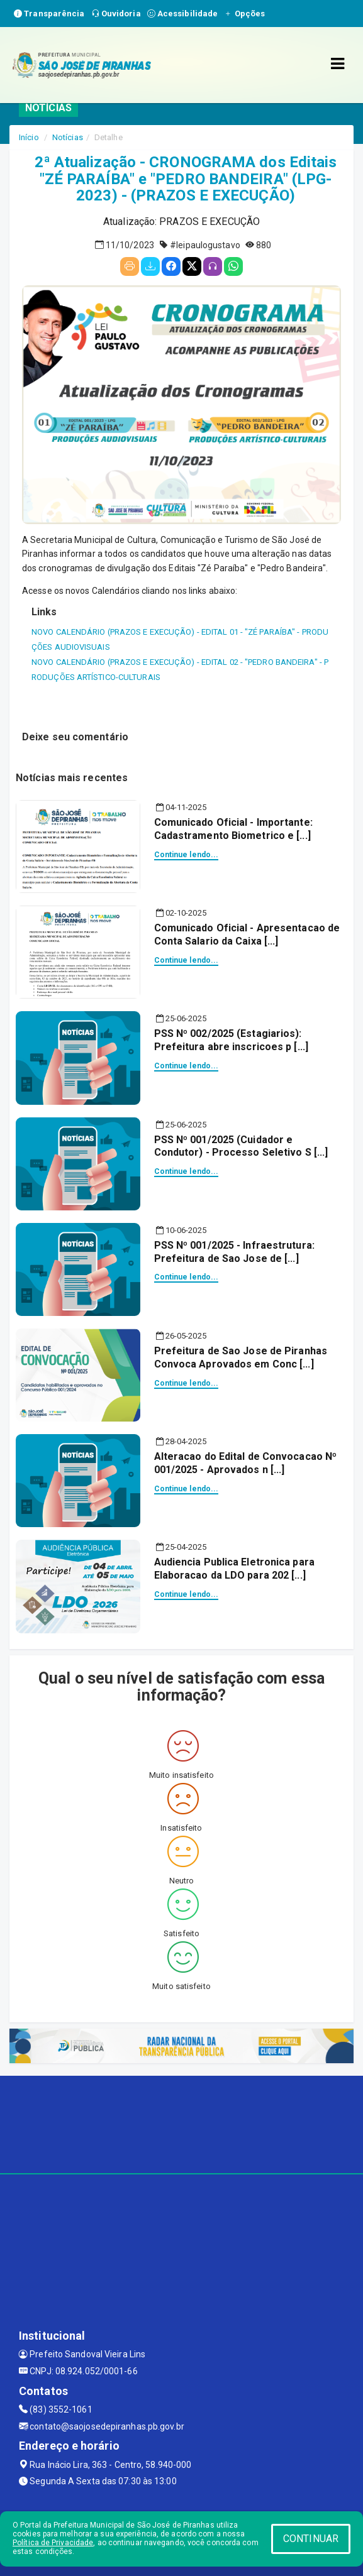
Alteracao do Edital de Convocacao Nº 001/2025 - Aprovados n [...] (245, 1463)
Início (29, 137)
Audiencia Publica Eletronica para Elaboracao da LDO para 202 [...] (234, 1568)
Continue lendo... (186, 854)
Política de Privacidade (53, 2542)
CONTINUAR (310, 2539)
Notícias (67, 137)
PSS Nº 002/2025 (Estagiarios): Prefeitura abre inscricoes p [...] (231, 1040)
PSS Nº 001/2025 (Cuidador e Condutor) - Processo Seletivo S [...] (241, 1146)
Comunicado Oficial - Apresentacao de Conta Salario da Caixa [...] (247, 934)
